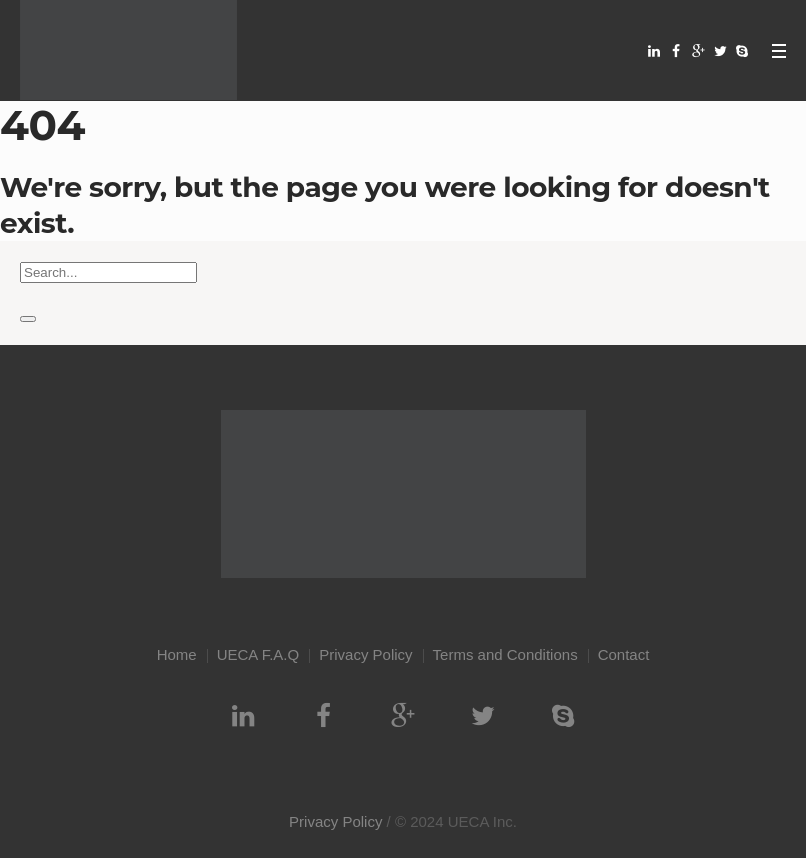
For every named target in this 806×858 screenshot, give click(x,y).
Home (177, 654)
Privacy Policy (365, 654)
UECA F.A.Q (258, 654)
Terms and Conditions (505, 654)
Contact (624, 654)
